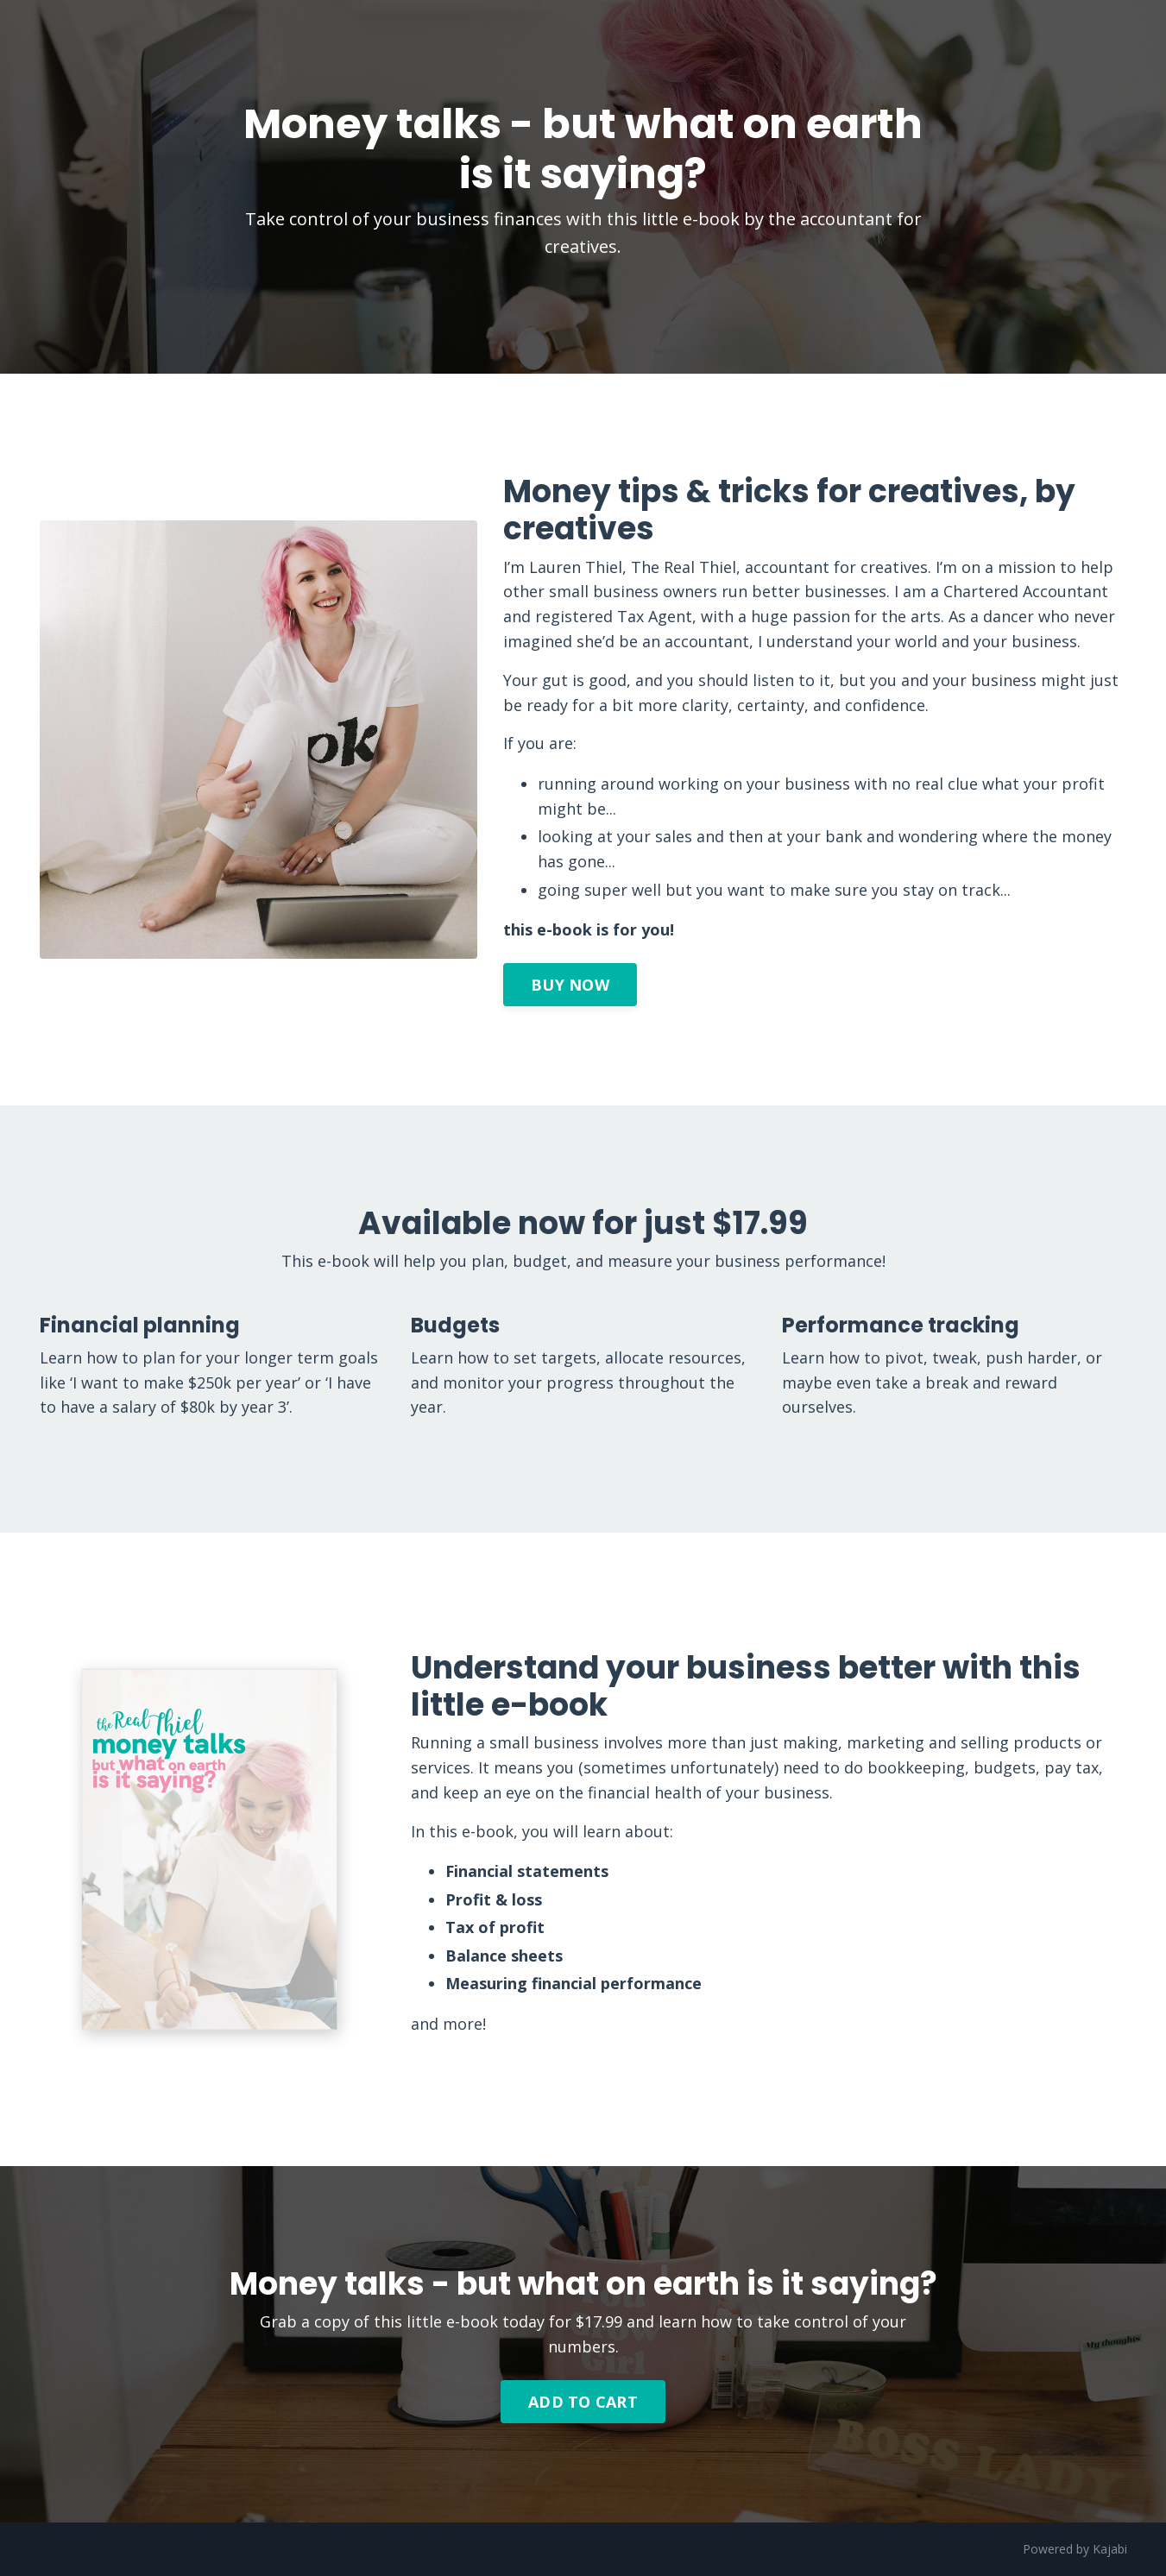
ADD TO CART (583, 2401)
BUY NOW (570, 984)
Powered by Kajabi (1075, 2549)
